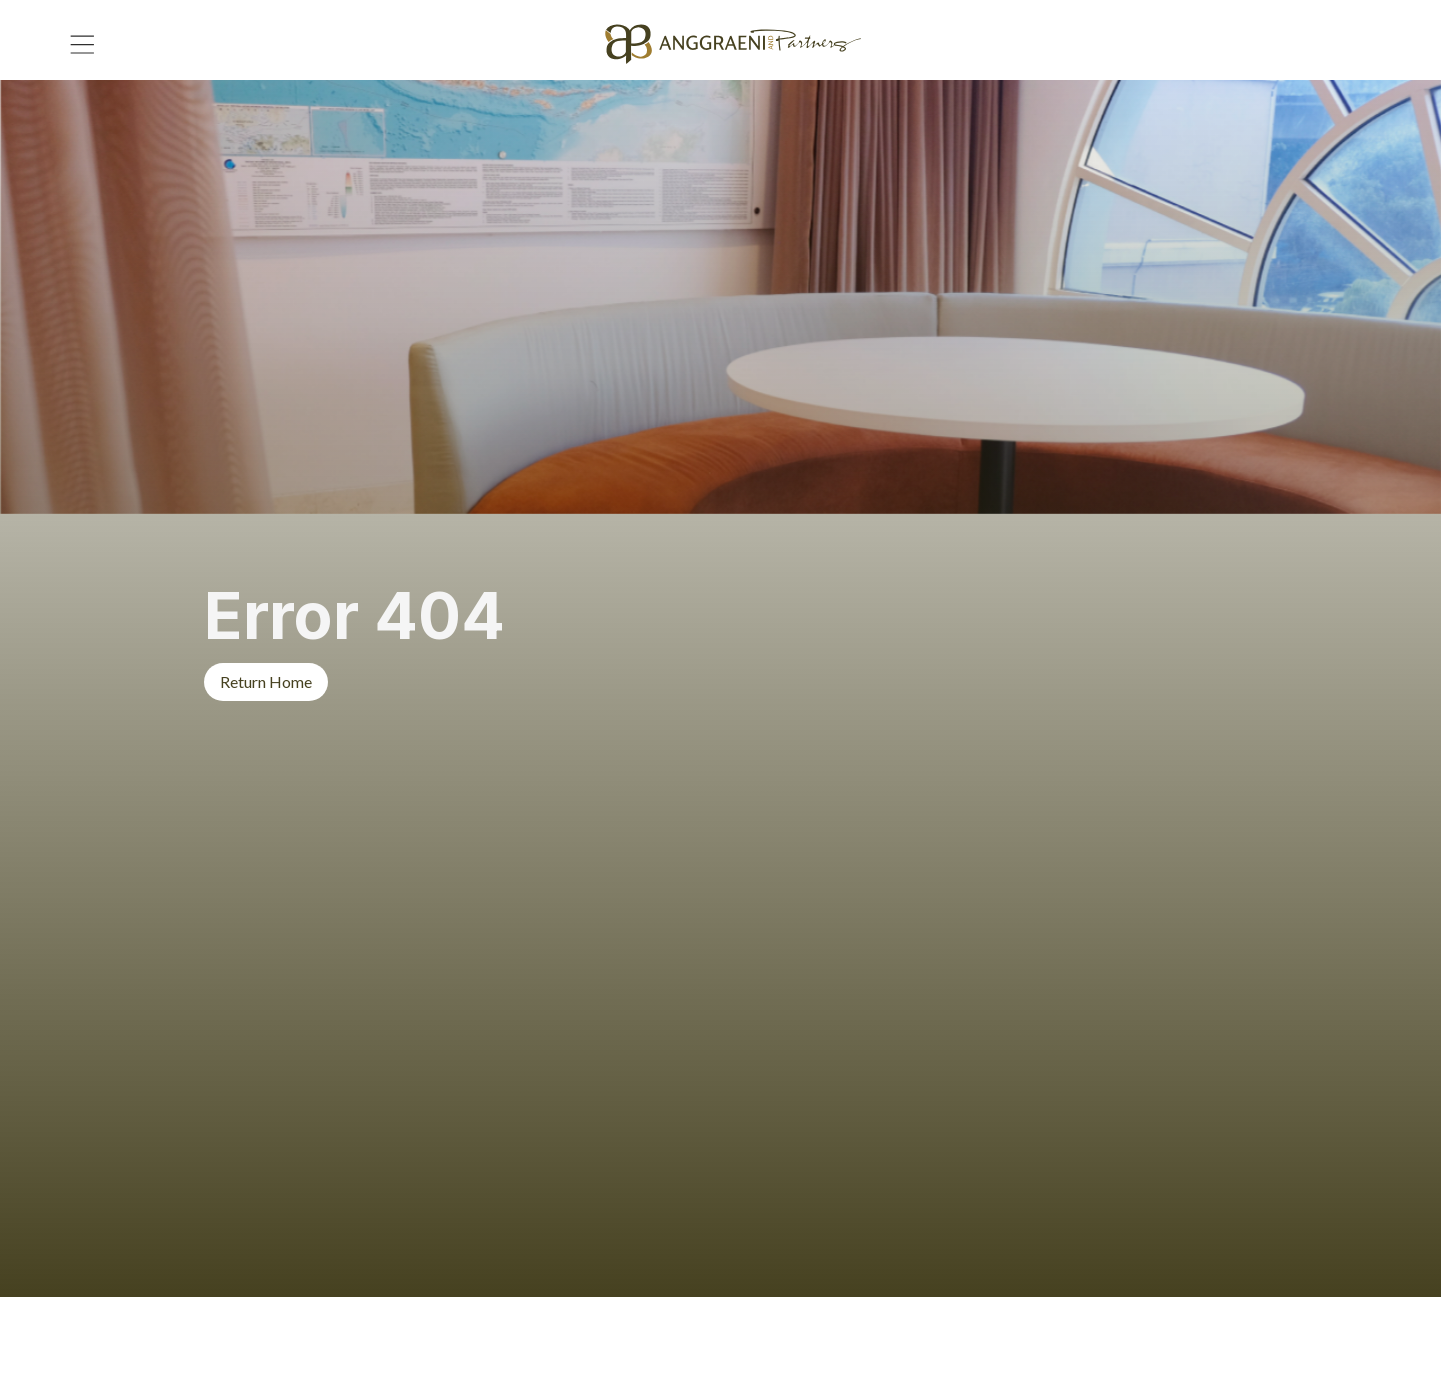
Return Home (266, 681)
